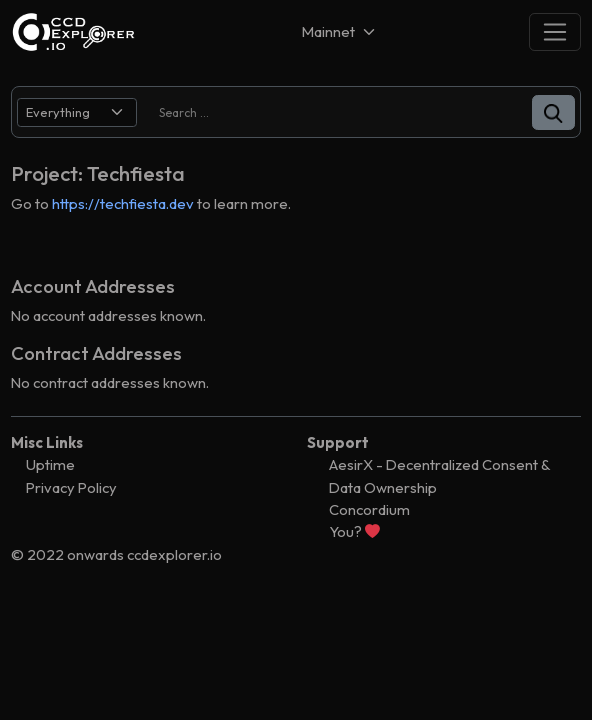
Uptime (50, 464)
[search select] (77, 112)
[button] (553, 112)
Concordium (369, 509)
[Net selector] (340, 31)
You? (354, 531)
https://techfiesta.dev (123, 203)
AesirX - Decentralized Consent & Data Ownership (439, 475)
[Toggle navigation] (555, 31)
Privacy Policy (71, 487)
